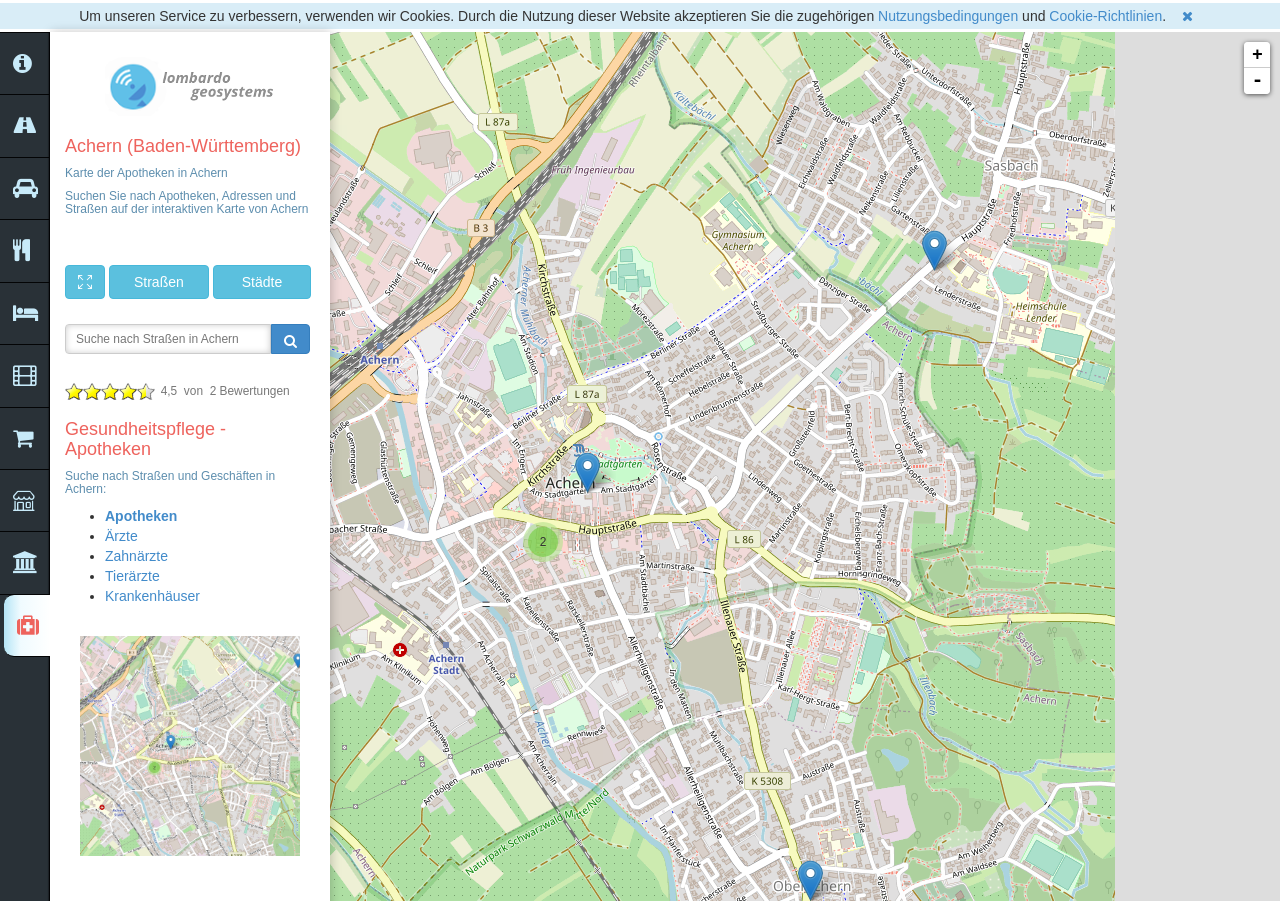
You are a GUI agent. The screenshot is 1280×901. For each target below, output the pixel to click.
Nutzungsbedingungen (948, 16)
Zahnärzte (136, 556)
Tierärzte (132, 576)
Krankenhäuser (152, 596)
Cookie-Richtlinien (1105, 16)
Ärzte (121, 536)
